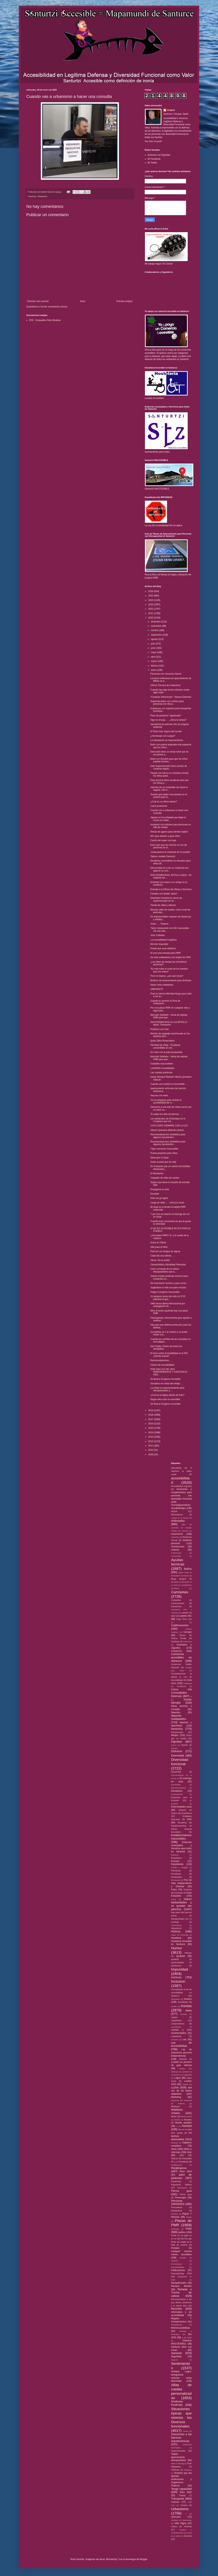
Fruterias (188, 1889)
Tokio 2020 (185, 2492)
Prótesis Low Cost (159, 1029)
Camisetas (179, 1592)
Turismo (175, 2502)
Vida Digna (180, 2523)
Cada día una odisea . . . (162, 1255)
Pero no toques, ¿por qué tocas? (166, 976)
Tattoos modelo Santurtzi (162, 856)
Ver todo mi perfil (153, 141)
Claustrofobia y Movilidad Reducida (168, 1264)
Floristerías (175, 1880)
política (181, 2232)
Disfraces (176, 1751)
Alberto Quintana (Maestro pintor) (167, 1130)
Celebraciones (179, 1625)
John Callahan (157, 935)
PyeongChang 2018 (181, 2273)
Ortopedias (187, 2158)
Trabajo (182, 2495)
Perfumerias (182, 2188)
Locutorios (175, 2075)
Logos (177, 2078)
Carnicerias (176, 1606)
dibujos (174, 1735)
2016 (151, 1423)
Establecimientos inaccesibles (181, 1837)
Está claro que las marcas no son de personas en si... (168, 846)
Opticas (174, 2158)
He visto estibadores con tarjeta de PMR (170, 957)
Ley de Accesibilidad (181, 2044)
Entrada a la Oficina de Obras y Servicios (171, 889)
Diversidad (177, 1755)
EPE (189, 1819)
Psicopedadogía (177, 2267)
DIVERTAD (176, 1772)
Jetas (188, 2010)
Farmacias (176, 1870)
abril (153, 657)
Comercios (176, 1651)
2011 (151, 1445)
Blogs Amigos (178, 1579)
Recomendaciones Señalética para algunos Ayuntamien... (167, 1135)
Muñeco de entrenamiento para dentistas (170, 980)
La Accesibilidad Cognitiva (163, 939)
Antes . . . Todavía (159, 923)
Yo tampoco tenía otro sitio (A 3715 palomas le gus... (167, 1297)
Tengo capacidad (181, 2488)
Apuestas (175, 1528)
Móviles (177, 2120)
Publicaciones (178, 2270)
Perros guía (186, 2194)
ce (172, 1622)
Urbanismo (42, 196)
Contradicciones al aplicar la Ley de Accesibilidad (181, 1677)
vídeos (174, 2526)
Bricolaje (174, 1582)
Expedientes (177, 1864)
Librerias (183, 2059)
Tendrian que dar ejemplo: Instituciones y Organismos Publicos (181, 2479)
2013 (151, 1437)
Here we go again (159, 1198)
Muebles (188, 2120)
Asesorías (175, 1537)
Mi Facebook (154, 159)
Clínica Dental (178, 1638)
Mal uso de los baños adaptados (181, 2090)
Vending (174, 2520)
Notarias (174, 2143)
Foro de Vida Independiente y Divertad (181, 1883)
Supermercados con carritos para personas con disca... (167, 702)
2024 (151, 600)
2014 (151, 1432)
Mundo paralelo (183, 2122)
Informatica (175, 1999)
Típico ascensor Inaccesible (164, 1148)
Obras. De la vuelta (160, 1260)
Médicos (181, 2104)
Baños (188, 1568)
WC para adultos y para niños (165, 836)
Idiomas (188, 1953)
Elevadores (176, 1791)
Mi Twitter (152, 162)
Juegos (174, 2017)
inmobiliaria (183, 2002)
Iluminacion (176, 1966)
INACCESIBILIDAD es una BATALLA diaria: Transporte (168, 1023)
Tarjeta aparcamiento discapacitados (178, 2457)
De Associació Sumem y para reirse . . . (170, 1283)
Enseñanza (187, 1813)
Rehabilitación (176, 2325)
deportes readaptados (178, 1717)
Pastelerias (176, 2181)
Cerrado (188, 1632)
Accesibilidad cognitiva (181, 1486)
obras (174, 2149)
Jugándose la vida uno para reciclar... (169, 1287)
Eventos (175, 1861)
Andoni (171, 110)
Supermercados (178, 2451)
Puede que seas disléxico (163, 948)
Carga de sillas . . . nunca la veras (167, 1202)
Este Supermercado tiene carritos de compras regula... (168, 767)
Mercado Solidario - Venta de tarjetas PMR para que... (168, 1016)
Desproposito (177, 1732)
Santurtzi (176, 2353)
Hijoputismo (176, 1928)
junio (153, 648)
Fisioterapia (176, 1877)
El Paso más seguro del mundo (166, 731)
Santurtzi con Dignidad (159, 155)
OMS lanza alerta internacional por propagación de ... (167, 1304)
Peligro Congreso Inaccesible (165, 1292)
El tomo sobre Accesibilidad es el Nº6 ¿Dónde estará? (169, 1354)
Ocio (189, 2152)
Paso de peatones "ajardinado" (165, 715)
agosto (154, 639)
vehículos (176, 2517)
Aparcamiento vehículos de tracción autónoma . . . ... (168, 1089)
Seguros (174, 2360)
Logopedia (187, 2075)
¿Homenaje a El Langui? (162, 736)
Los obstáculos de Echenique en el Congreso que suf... (167, 1120)
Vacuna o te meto (159, 1095)
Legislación (176, 2036)
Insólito (174, 2006)
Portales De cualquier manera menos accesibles (181, 2251)
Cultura (175, 1689)
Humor (176, 1948)
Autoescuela (176, 1553)
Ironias (186, 2006)
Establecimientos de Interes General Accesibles (181, 1829)
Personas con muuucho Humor (165, 673)
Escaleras (182, 1822)
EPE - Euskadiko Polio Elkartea (45, 320)
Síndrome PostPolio (177, 2403)
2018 (151, 1414)
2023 (151, 604)
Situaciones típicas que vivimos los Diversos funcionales (181, 2417)
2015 (151, 1428)
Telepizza (188, 2470)
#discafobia (176, 1468)
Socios (185, 2431)
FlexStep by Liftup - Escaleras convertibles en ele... (165, 1046)
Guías (173, 1899)
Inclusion (178, 1981)
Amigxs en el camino (180, 1518)
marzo (154, 661)
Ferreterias (176, 1874)
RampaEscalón (178, 2283)
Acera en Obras (158, 1242)
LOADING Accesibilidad (162, 1068)
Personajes (180, 2197)
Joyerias (183, 2014)
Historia (175, 1931)
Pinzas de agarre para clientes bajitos (169, 831)
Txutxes (184, 2505)
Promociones (176, 2264)
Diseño (185, 1745)
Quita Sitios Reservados (162, 1040)
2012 (151, 1441)
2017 (151, 1419)
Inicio (82, 301)
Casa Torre (181, 1619)
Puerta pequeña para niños (164, 1153)
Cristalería (187, 1683)
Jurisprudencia (177, 2024)
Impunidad (179, 1969)
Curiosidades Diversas (179, 1694)
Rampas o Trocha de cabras (181, 2293)
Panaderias (183, 2162)
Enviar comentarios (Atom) (54, 306)
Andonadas (178, 1520)
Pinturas (174, 2214)
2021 (151, 613)
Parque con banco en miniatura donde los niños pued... (169, 774)
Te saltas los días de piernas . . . (166, 1114)
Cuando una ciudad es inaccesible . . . (169, 1084)
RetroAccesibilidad (180, 2328)
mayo (154, 652)
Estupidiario (176, 1858)
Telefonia (175, 2470)
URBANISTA (156, 989)
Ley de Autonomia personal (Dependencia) (181, 2052)
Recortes (176, 2308)
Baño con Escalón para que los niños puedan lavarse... (169, 760)
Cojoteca (175, 1641)
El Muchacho (156, 1173)
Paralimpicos (179, 2168)
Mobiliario (175, 2106)
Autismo (175, 1549)
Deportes (175, 1712)
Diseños (174, 1748)
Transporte (177, 2498)
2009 (151, 1454)
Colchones (187, 1642)
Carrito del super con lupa (163, 840)
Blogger (143, 2559)
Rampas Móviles (181, 2286)
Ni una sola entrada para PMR (165, 953)
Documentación (177, 1775)
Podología (175, 2229)
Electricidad (176, 1785)
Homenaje (184, 1935)
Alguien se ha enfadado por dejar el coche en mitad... (168, 818)
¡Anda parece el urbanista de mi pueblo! (170, 852)
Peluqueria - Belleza (181, 2184)
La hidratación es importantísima (166, 740)
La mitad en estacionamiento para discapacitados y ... (167, 1389)
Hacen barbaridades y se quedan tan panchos (181, 1904)
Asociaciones (178, 1546)
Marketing (176, 2097)
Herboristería (176, 1925)
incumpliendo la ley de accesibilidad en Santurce (181, 1992)
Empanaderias (177, 1794)
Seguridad (176, 2356)
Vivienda (188, 2526)
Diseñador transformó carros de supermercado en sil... (166, 899)
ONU (181, 2155)
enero (154, 670)
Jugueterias (176, 2020)
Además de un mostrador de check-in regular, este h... (169, 788)
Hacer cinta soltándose (161, 984)
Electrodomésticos (178, 1788)
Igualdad (180, 1956)
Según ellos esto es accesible (165, 1399)
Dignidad (176, 1741)
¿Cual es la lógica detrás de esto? (167, 1395)
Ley (184, 2039)
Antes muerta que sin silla (163, 1162)
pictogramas (176, 2210)
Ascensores (177, 1534)
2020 (151, 617)
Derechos (177, 1728)
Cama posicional (158, 806)
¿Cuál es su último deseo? (163, 801)
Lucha (175, 2087)
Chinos (182, 1635)
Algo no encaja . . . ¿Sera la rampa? (168, 720)
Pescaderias (176, 2207)
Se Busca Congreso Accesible (165, 1379)
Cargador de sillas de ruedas (164, 1177)
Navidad (187, 2125)
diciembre (156, 621)
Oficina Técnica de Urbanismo (165, 685)
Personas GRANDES (178, 2202)
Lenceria (174, 2040)
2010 (151, 1450)
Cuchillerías (181, 1686)
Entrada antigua (124, 301)
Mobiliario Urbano (177, 2111)
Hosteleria (176, 1938)
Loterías (185, 2084)
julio (153, 643)
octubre (155, 630)
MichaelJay (111, 2559)
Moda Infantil (186, 2117)
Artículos (184, 1531)
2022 (151, 609)
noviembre (156, 626)
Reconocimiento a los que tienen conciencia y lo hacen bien (181, 2302)
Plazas (189, 2217)
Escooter (154, 1193)
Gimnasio (178, 1893)
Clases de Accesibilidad (162, 1365)
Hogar (173, 1935)
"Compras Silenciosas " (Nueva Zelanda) (170, 697)
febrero (155, 665)
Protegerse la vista (159, 1189)
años (183, 1524)
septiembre (157, 635)
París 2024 (185, 2171)
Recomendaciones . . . (161, 1360)
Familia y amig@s (179, 1867)
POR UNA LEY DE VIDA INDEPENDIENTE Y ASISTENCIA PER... (168, 1372)
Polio (189, 2228)
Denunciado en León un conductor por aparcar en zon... (169, 869)
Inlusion (188, 1999)
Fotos (174, 1889)
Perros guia (181, 2190)
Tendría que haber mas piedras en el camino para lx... (168, 795)
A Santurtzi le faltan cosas (181, 1471)
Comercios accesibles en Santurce (181, 1657)
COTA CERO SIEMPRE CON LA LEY (169, 1125)
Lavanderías (176, 2027)
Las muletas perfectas (161, 1072)
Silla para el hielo (158, 1247)
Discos (174, 1745)
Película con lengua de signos (165, 1251)
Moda (173, 2116)
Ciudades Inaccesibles (161, 1063)
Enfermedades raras (181, 1806)
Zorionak (188, 2536)
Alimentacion (177, 1514)
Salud (189, 2338)
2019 (151, 1410)
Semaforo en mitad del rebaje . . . (167, 1383)
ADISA (174, 1511)
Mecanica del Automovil (181, 2100)
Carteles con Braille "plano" (164, 893)
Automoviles (176, 1556)
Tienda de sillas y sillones (163, 905)
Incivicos (176, 1977)
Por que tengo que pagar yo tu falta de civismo (181, 2242)
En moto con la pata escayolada (166, 1052)
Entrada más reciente (38, 301)
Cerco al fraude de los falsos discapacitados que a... (164, 1270)
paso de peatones (181, 2176)
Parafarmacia (176, 2165)
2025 (151, 595)
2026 (151, 591)
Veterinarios (187, 2520)
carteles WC (185, 1616)
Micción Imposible (159, 944)
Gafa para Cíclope (159, 1157)
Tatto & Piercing (177, 2463)
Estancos (175, 1855)
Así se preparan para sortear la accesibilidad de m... (165, 1101)
